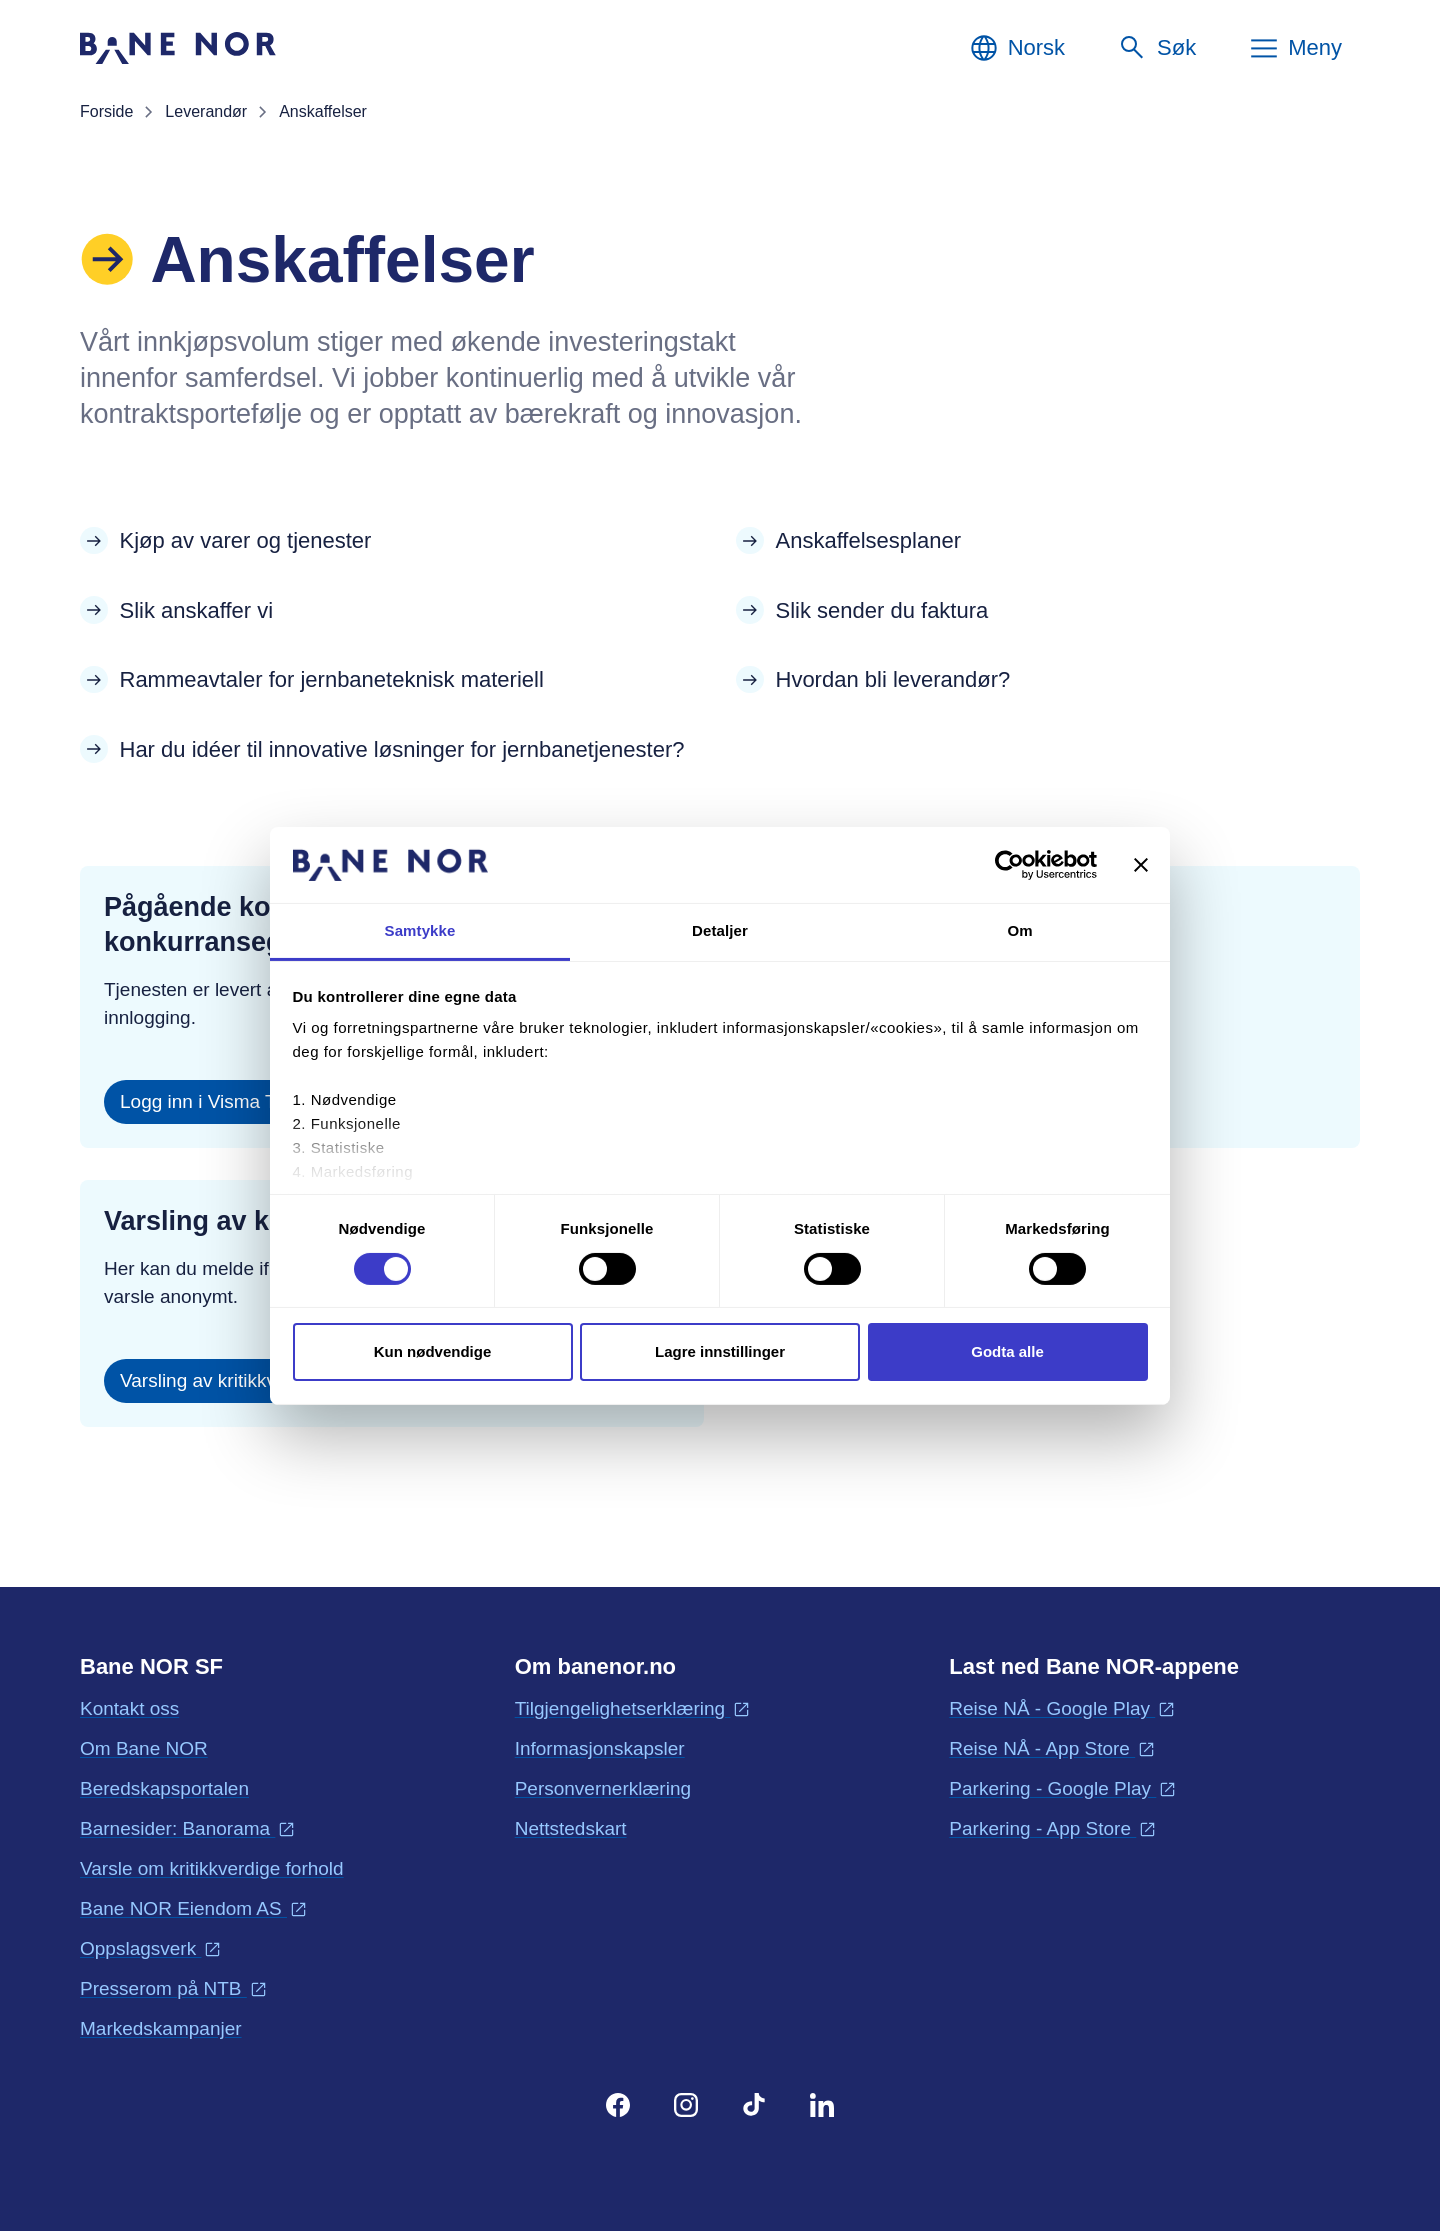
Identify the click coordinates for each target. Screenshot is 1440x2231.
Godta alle (1007, 1351)
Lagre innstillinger (720, 1351)
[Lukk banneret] (1141, 865)
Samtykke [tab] (420, 930)
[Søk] (1156, 48)
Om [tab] (1019, 930)
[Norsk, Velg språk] (1016, 48)
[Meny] (1295, 48)
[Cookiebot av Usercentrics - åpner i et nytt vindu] (1009, 865)
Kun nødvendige (433, 1351)
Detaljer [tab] (720, 930)
